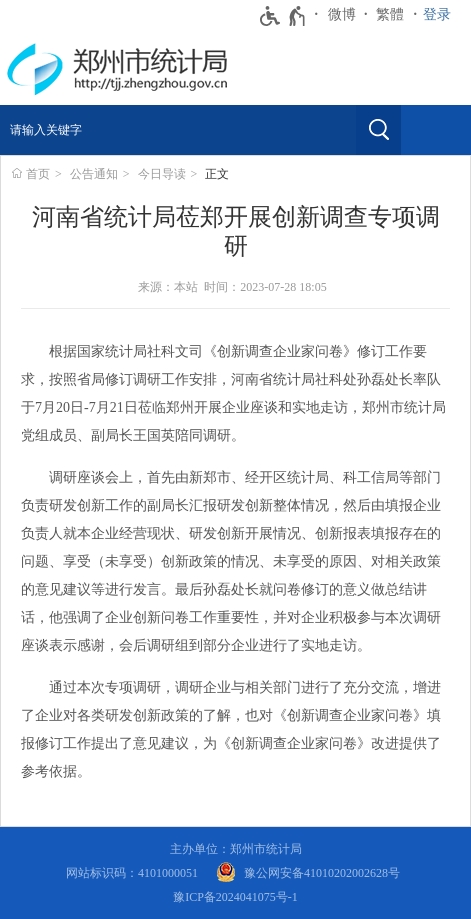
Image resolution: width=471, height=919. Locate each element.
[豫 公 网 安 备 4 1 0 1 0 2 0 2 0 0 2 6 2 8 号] (308, 873)
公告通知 (94, 174)
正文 (217, 174)
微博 (342, 14)
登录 (437, 14)
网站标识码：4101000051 (132, 873)
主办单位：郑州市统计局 (236, 849)
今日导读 (162, 174)
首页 (38, 174)
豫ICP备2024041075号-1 (235, 897)
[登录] (442, 15)
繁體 (390, 14)
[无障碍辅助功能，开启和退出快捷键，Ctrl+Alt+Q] (283, 16)
